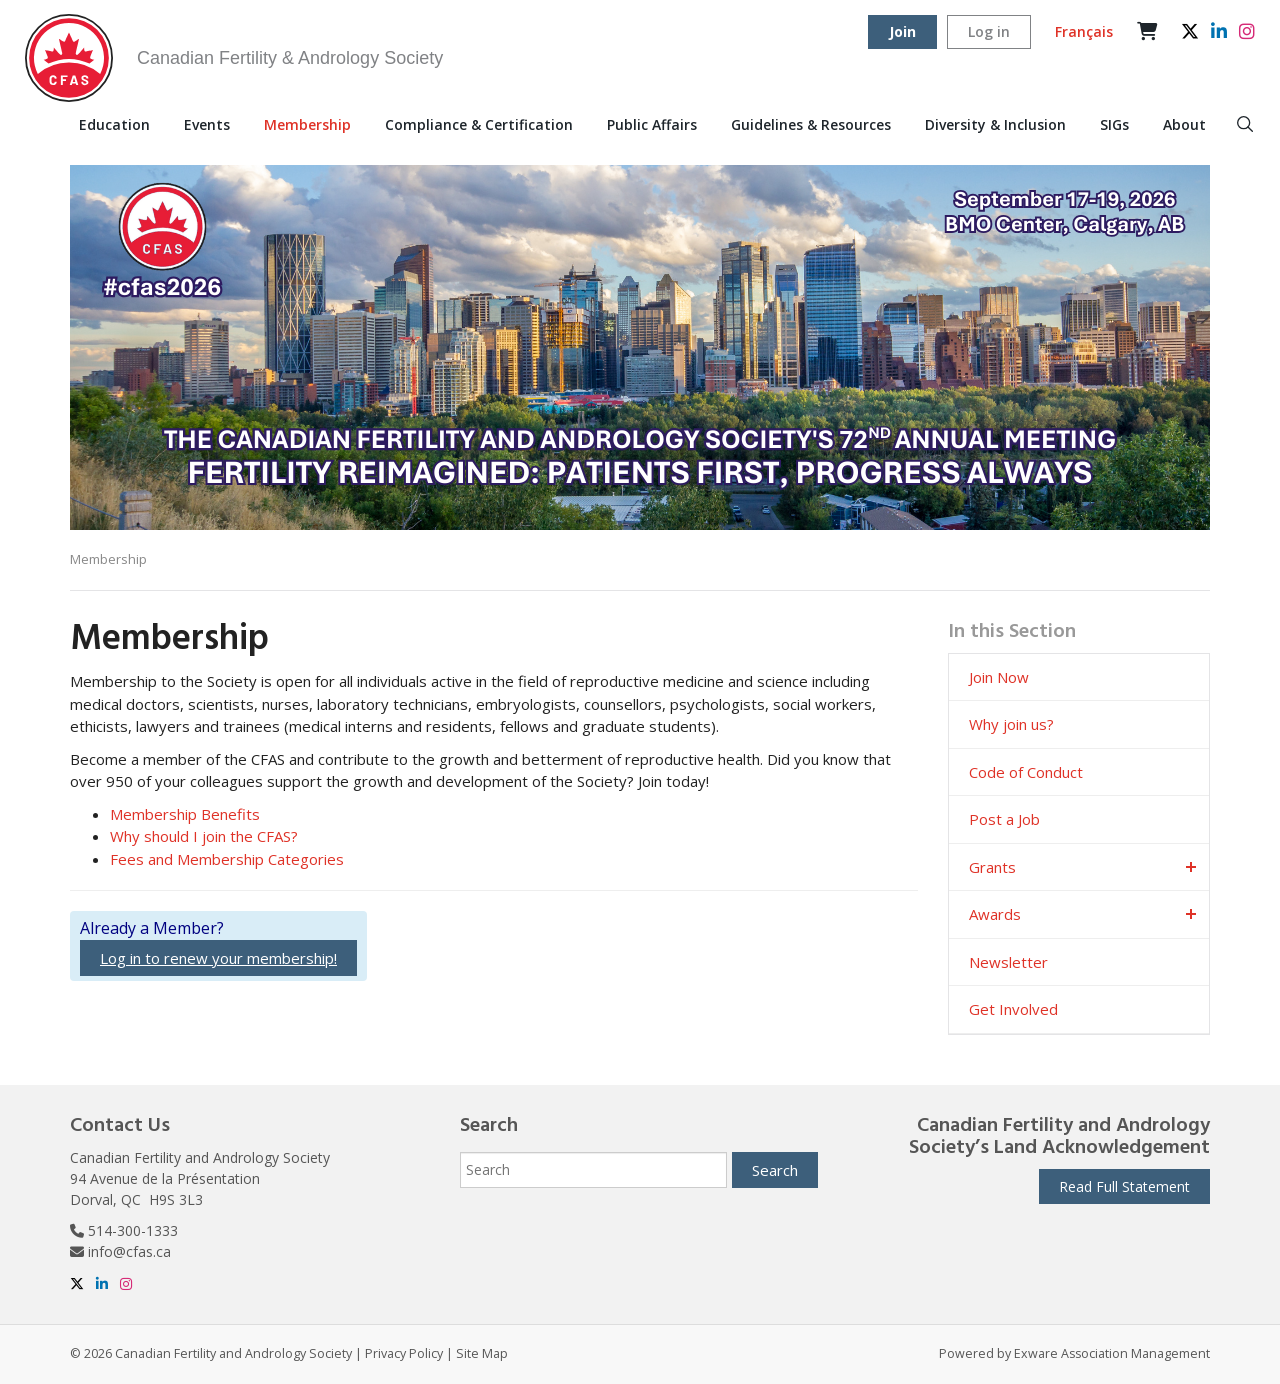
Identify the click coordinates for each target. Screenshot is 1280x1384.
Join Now (999, 677)
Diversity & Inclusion (995, 124)
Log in (989, 31)
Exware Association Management (1112, 1353)
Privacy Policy (404, 1353)
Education (114, 124)
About (1184, 124)
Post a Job (1004, 819)
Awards (995, 914)
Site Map (482, 1353)
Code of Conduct (1026, 772)
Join (902, 31)
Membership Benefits (185, 814)
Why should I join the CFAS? (204, 836)
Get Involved (1013, 1009)
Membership (307, 124)
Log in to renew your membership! (218, 958)
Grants (992, 867)
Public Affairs (652, 124)
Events (207, 124)
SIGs (1114, 124)
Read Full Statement (1124, 1186)
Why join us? (1011, 724)
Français (1084, 31)
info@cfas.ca (129, 1251)
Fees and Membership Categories (227, 859)
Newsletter (1008, 962)
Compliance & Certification (479, 124)
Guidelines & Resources (811, 124)
